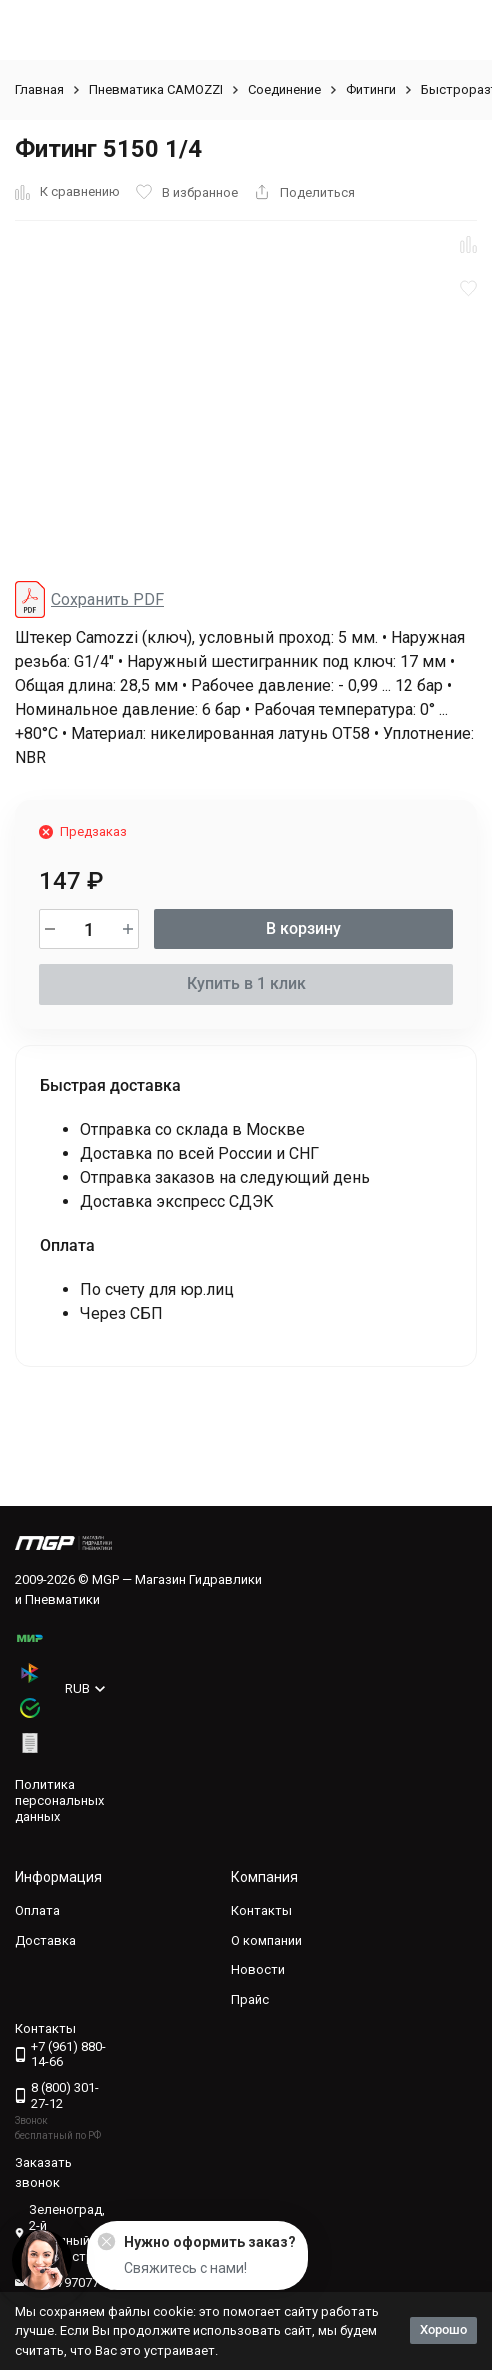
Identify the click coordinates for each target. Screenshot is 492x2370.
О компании (266, 1940)
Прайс (250, 1999)
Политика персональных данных (59, 1800)
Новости (258, 1969)
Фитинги (371, 89)
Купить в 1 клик (246, 983)
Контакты (261, 1910)
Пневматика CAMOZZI (156, 89)
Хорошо (443, 2329)
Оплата (37, 1910)
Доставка (45, 1940)
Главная (39, 89)
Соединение (284, 89)
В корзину (303, 928)
